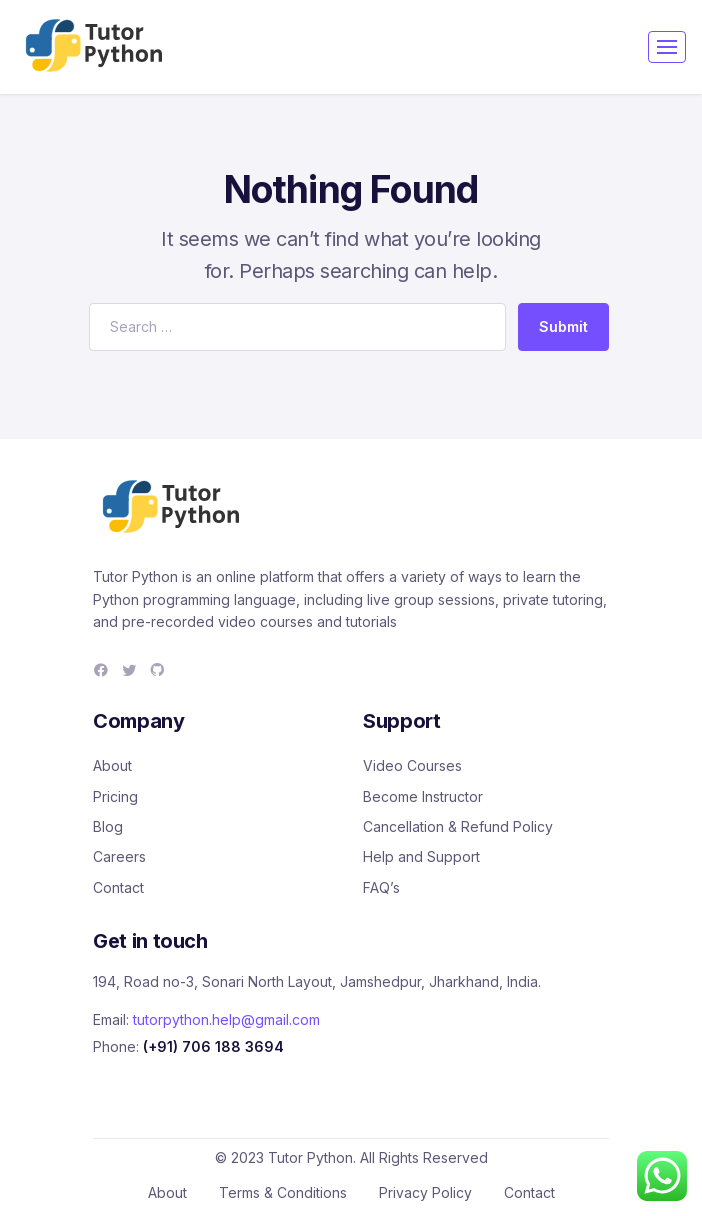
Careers (119, 856)
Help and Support (421, 856)
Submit (563, 326)
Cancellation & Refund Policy (458, 826)
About (112, 765)
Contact (118, 887)
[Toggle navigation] (667, 47)
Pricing (115, 796)
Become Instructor (423, 796)
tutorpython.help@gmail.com (226, 1019)
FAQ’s (381, 887)
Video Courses (412, 765)
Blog (108, 826)
